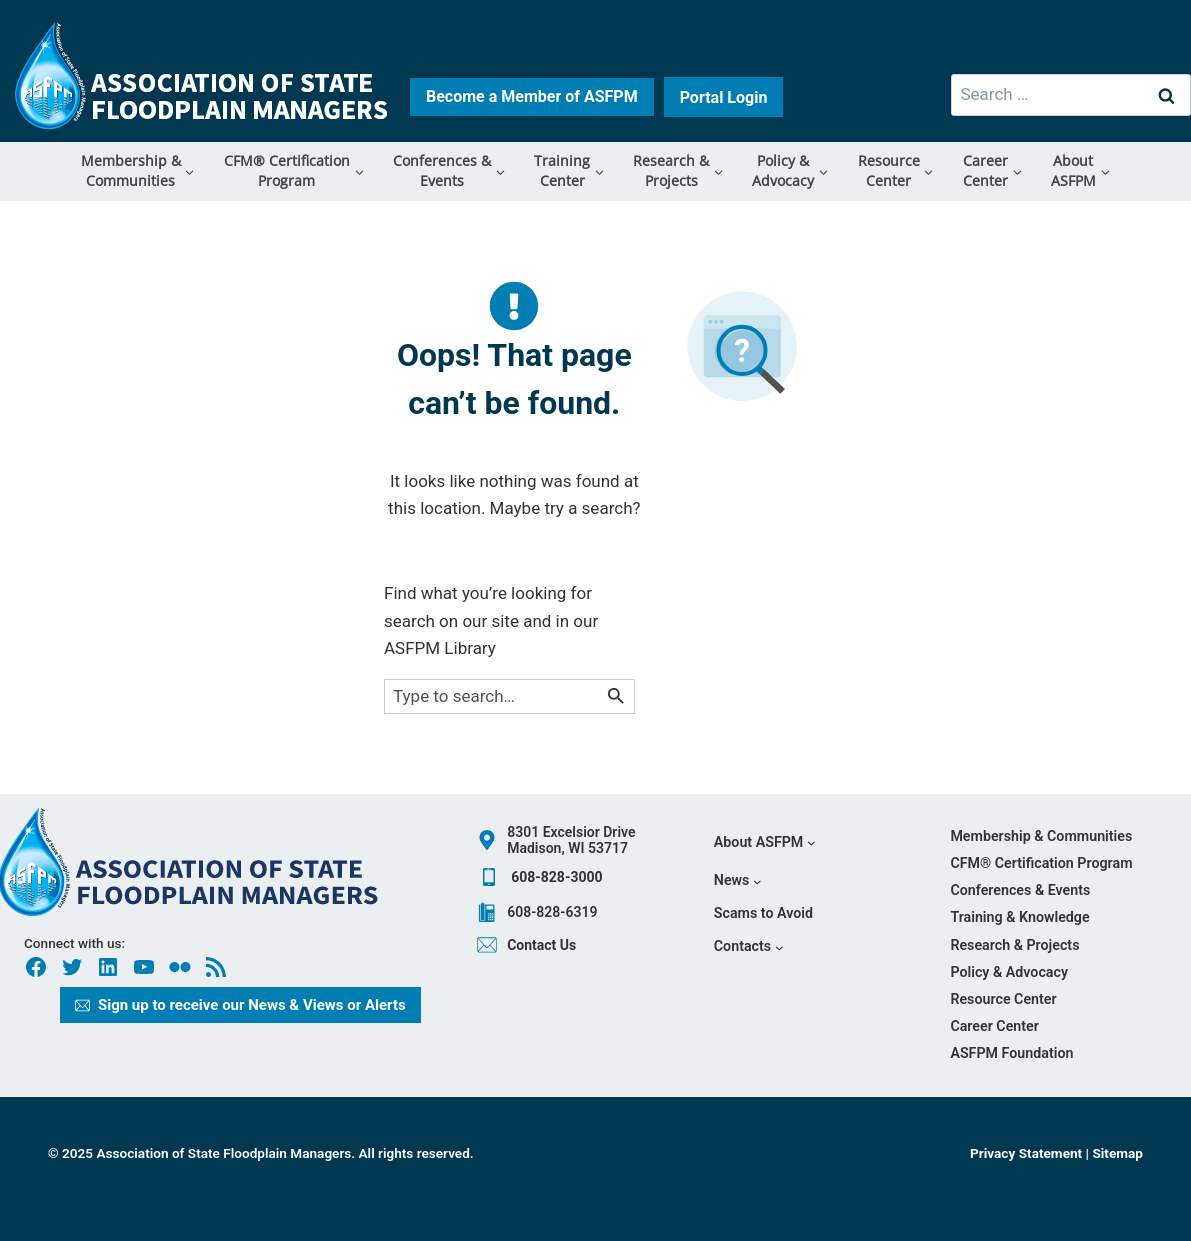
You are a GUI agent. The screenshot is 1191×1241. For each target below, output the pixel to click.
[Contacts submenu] (748, 946)
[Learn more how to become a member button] (532, 97)
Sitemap (1117, 1153)
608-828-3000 (556, 877)
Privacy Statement (1028, 1153)
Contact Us (541, 945)
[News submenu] (738, 881)
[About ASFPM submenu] (765, 842)
